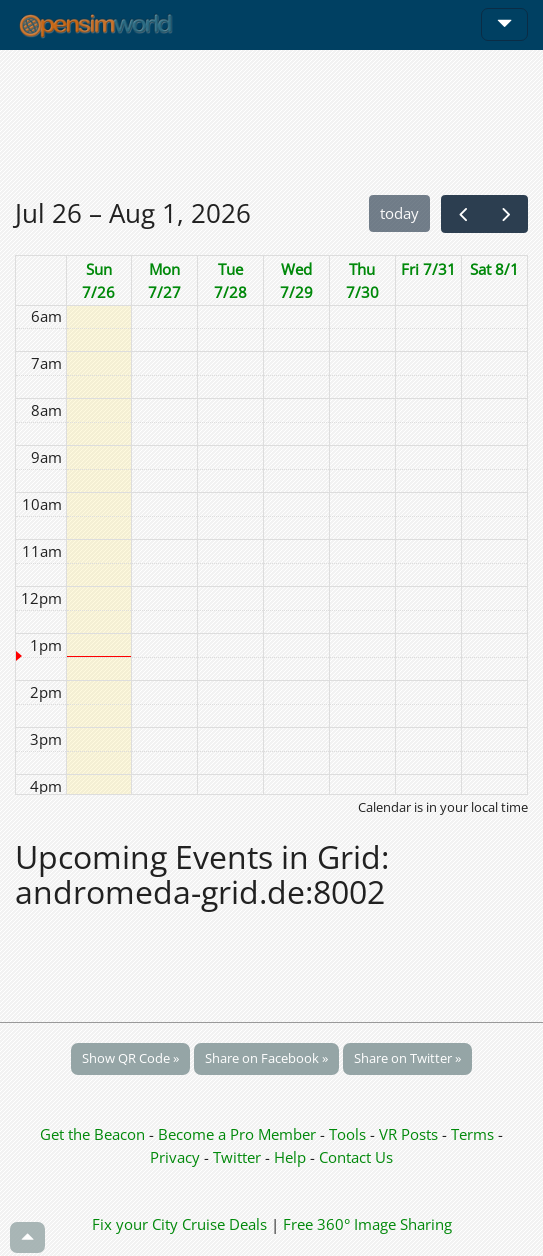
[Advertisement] (271, 122)
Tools (349, 1134)
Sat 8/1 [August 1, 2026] (494, 269)
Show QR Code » (130, 1058)
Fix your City (135, 1224)
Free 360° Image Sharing (367, 1224)
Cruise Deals (224, 1224)
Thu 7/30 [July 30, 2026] (362, 280)
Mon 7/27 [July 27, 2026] (164, 280)
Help (290, 1157)
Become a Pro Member (239, 1134)
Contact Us (356, 1157)
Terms (474, 1134)
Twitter (237, 1157)
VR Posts (410, 1134)
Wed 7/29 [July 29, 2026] (296, 280)
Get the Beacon (92, 1134)
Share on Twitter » (407, 1058)
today (399, 213)
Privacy (175, 1157)
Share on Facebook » (266, 1058)
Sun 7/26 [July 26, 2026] (98, 280)
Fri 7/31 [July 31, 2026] (428, 269)
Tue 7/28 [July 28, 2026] (230, 280)
